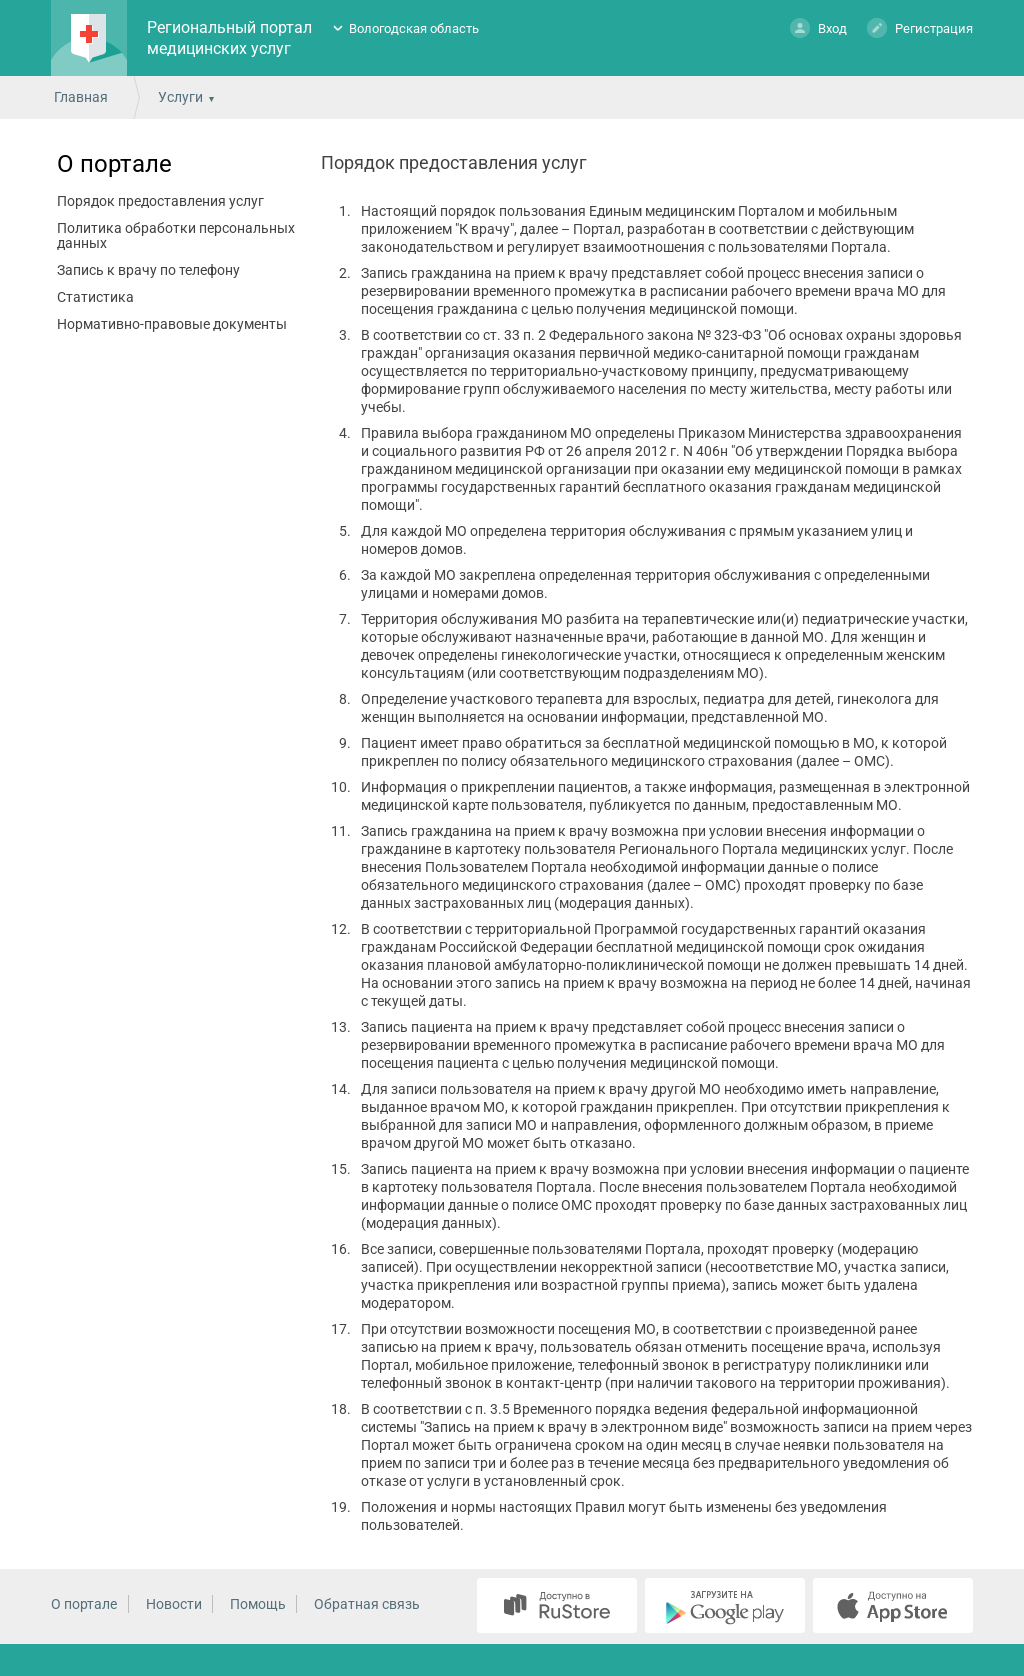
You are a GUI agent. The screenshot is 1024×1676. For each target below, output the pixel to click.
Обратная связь (367, 1604)
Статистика (95, 297)
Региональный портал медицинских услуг (229, 38)
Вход (818, 27)
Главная (81, 97)
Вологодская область (414, 28)
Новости (174, 1604)
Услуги (180, 97)
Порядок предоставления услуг (160, 201)
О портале (114, 164)
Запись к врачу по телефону (148, 270)
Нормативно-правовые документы (172, 324)
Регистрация (920, 27)
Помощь (258, 1604)
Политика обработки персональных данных (176, 235)
